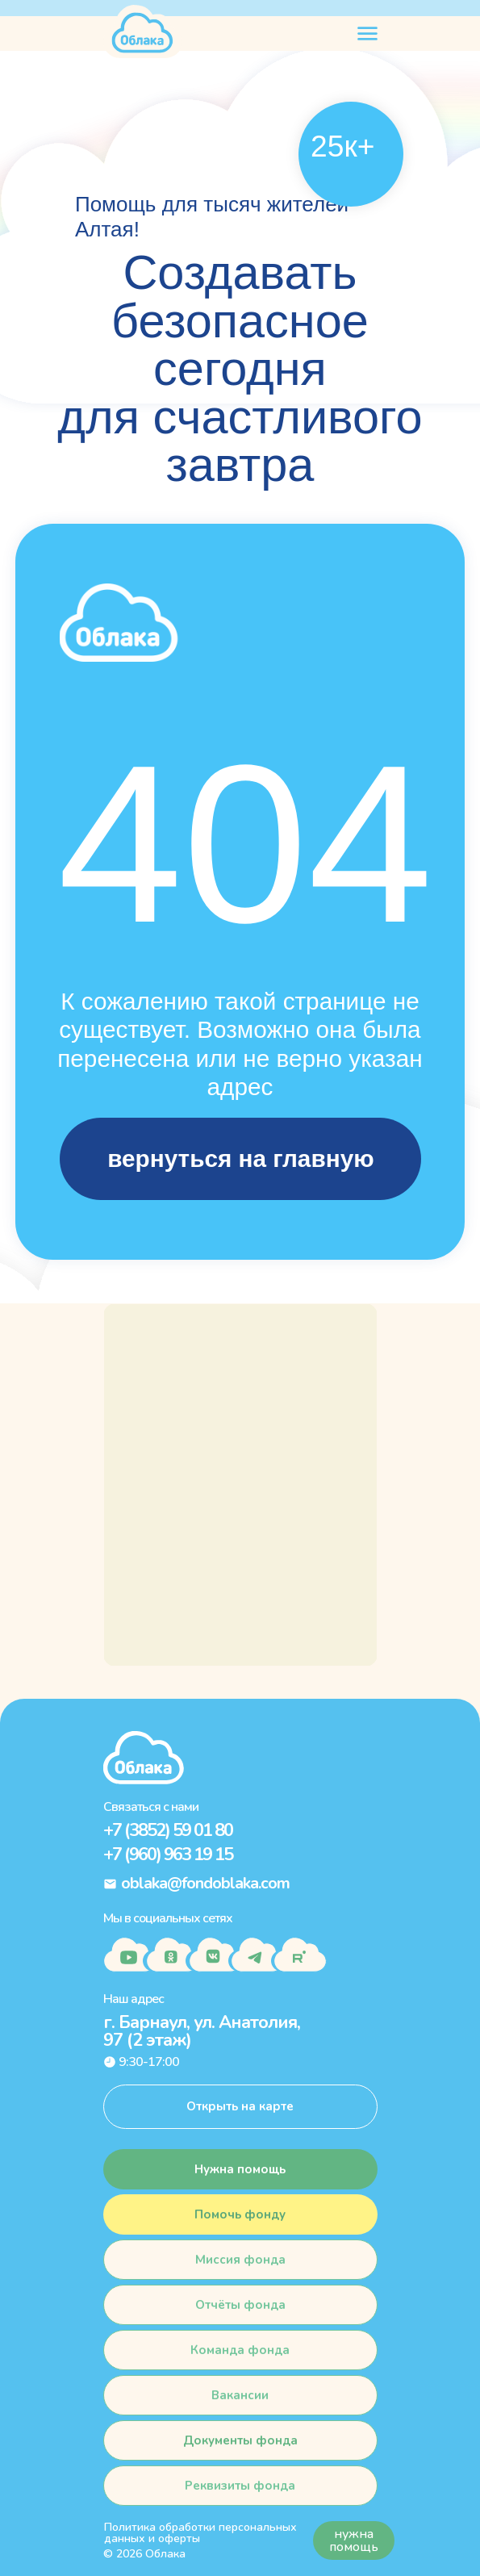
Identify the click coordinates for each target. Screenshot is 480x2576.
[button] (240, 2214)
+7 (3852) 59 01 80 (167, 1830)
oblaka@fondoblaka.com (205, 1883)
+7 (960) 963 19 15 (167, 1854)
